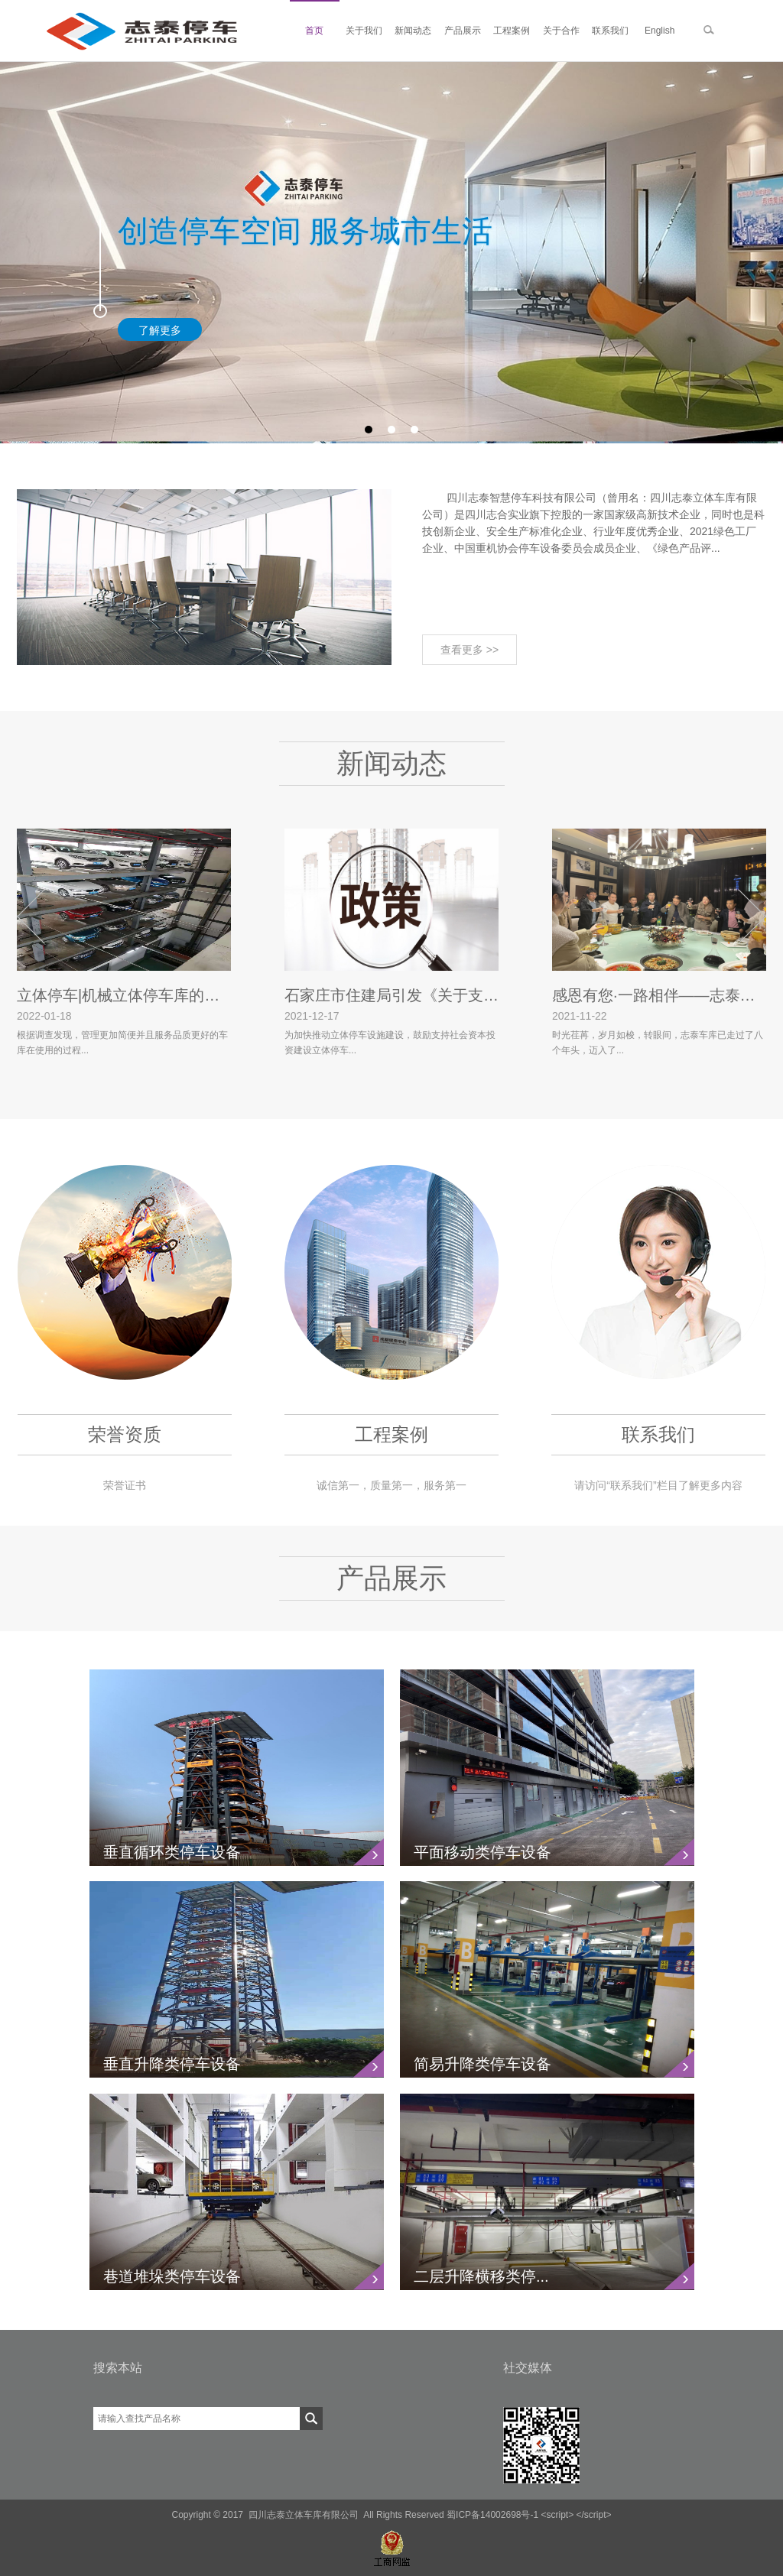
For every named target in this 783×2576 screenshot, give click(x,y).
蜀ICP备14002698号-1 (492, 2514)
